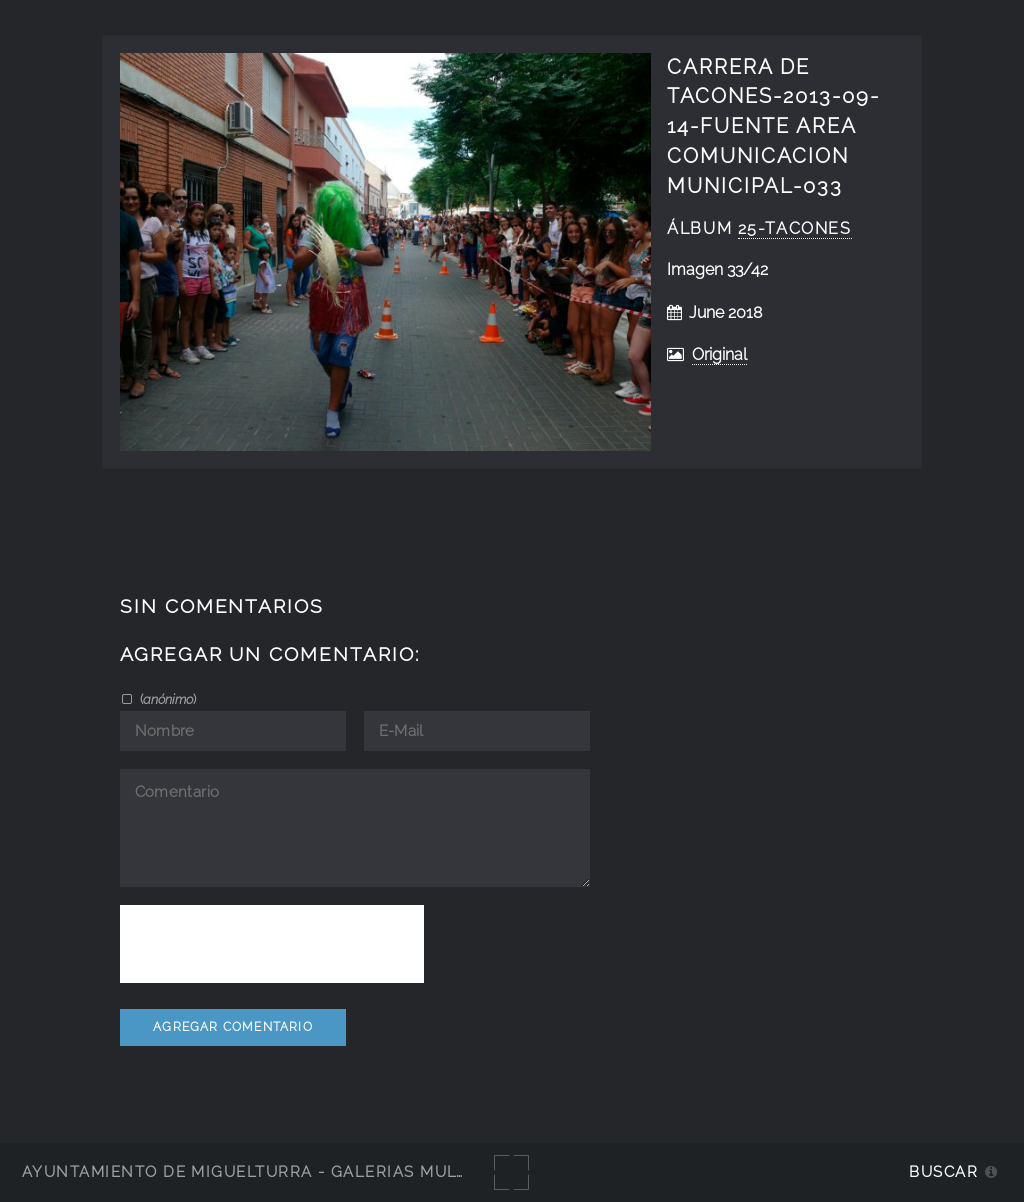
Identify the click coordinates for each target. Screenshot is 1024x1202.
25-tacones (795, 228)
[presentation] (272, 944)
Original (719, 354)
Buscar (943, 1171)
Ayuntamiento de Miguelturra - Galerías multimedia (274, 1171)
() (166, 699)
